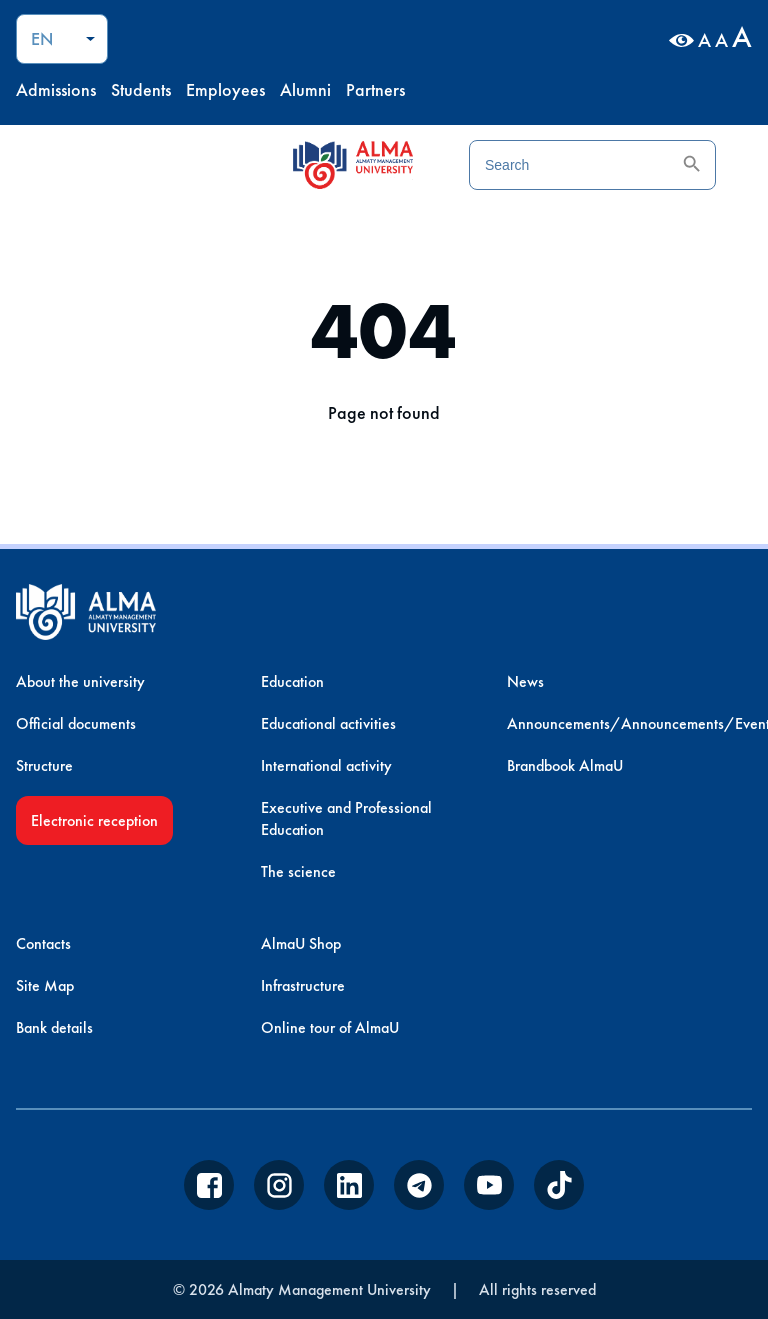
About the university (80, 681)
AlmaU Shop (301, 943)
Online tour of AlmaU (330, 1027)
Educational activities (328, 723)
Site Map (45, 985)
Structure (44, 765)
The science (298, 871)
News (525, 681)
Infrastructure (303, 985)
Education (292, 681)
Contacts (43, 943)
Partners (375, 89)
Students (141, 89)
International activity (326, 765)
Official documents (76, 723)
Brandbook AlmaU (565, 765)
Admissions (56, 89)
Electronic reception (94, 820)
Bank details (54, 1027)
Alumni (305, 89)
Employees (225, 89)
